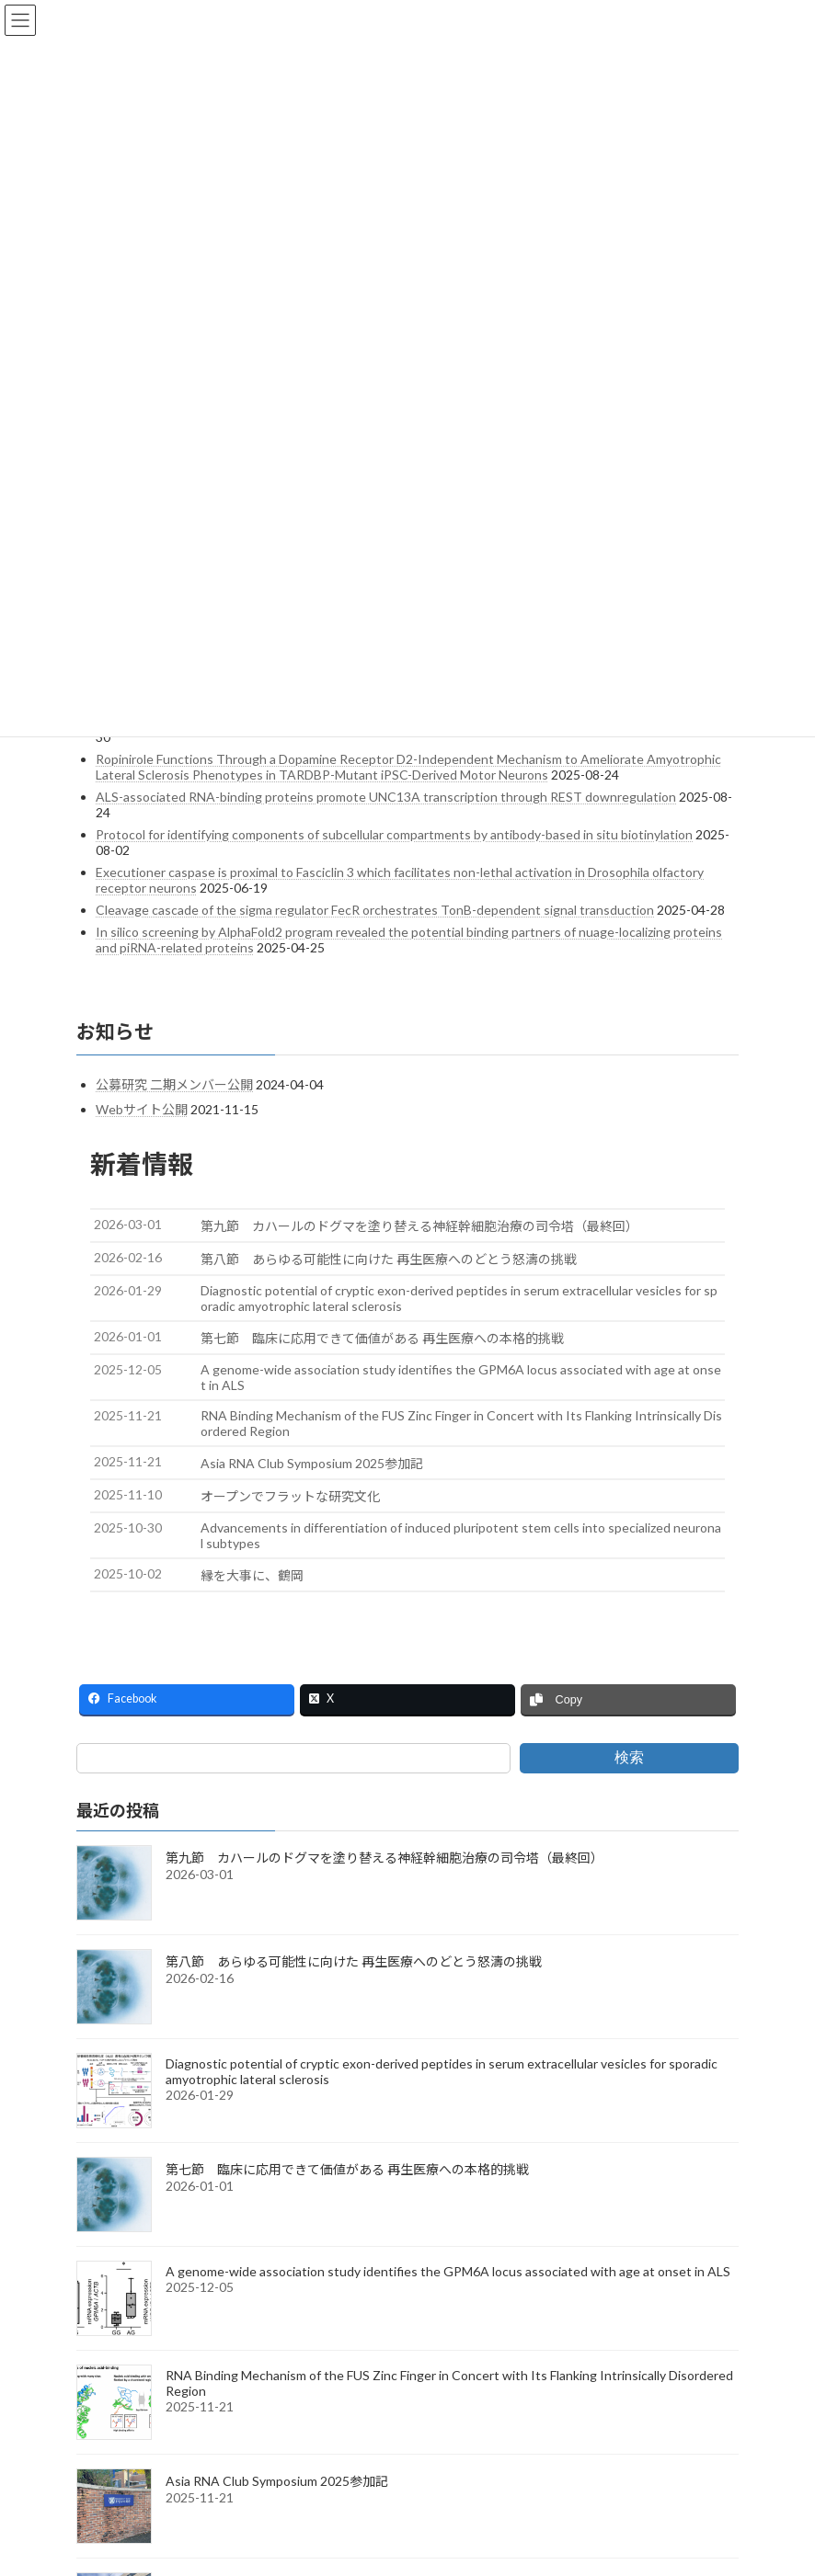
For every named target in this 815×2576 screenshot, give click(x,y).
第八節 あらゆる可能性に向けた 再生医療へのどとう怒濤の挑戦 (354, 1961)
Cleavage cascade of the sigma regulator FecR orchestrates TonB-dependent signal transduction (375, 910)
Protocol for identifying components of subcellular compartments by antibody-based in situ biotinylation (394, 834)
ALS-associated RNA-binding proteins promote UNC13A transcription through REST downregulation (386, 796)
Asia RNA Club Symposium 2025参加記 (277, 2481)
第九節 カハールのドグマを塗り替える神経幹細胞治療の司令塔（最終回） (384, 1857)
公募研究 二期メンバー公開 (174, 1084)
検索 (629, 1757)
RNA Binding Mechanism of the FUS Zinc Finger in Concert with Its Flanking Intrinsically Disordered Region (449, 2383)
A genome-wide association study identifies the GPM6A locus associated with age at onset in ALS (448, 2271)
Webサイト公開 (142, 1109)
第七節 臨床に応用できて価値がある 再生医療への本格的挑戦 (347, 2169)
